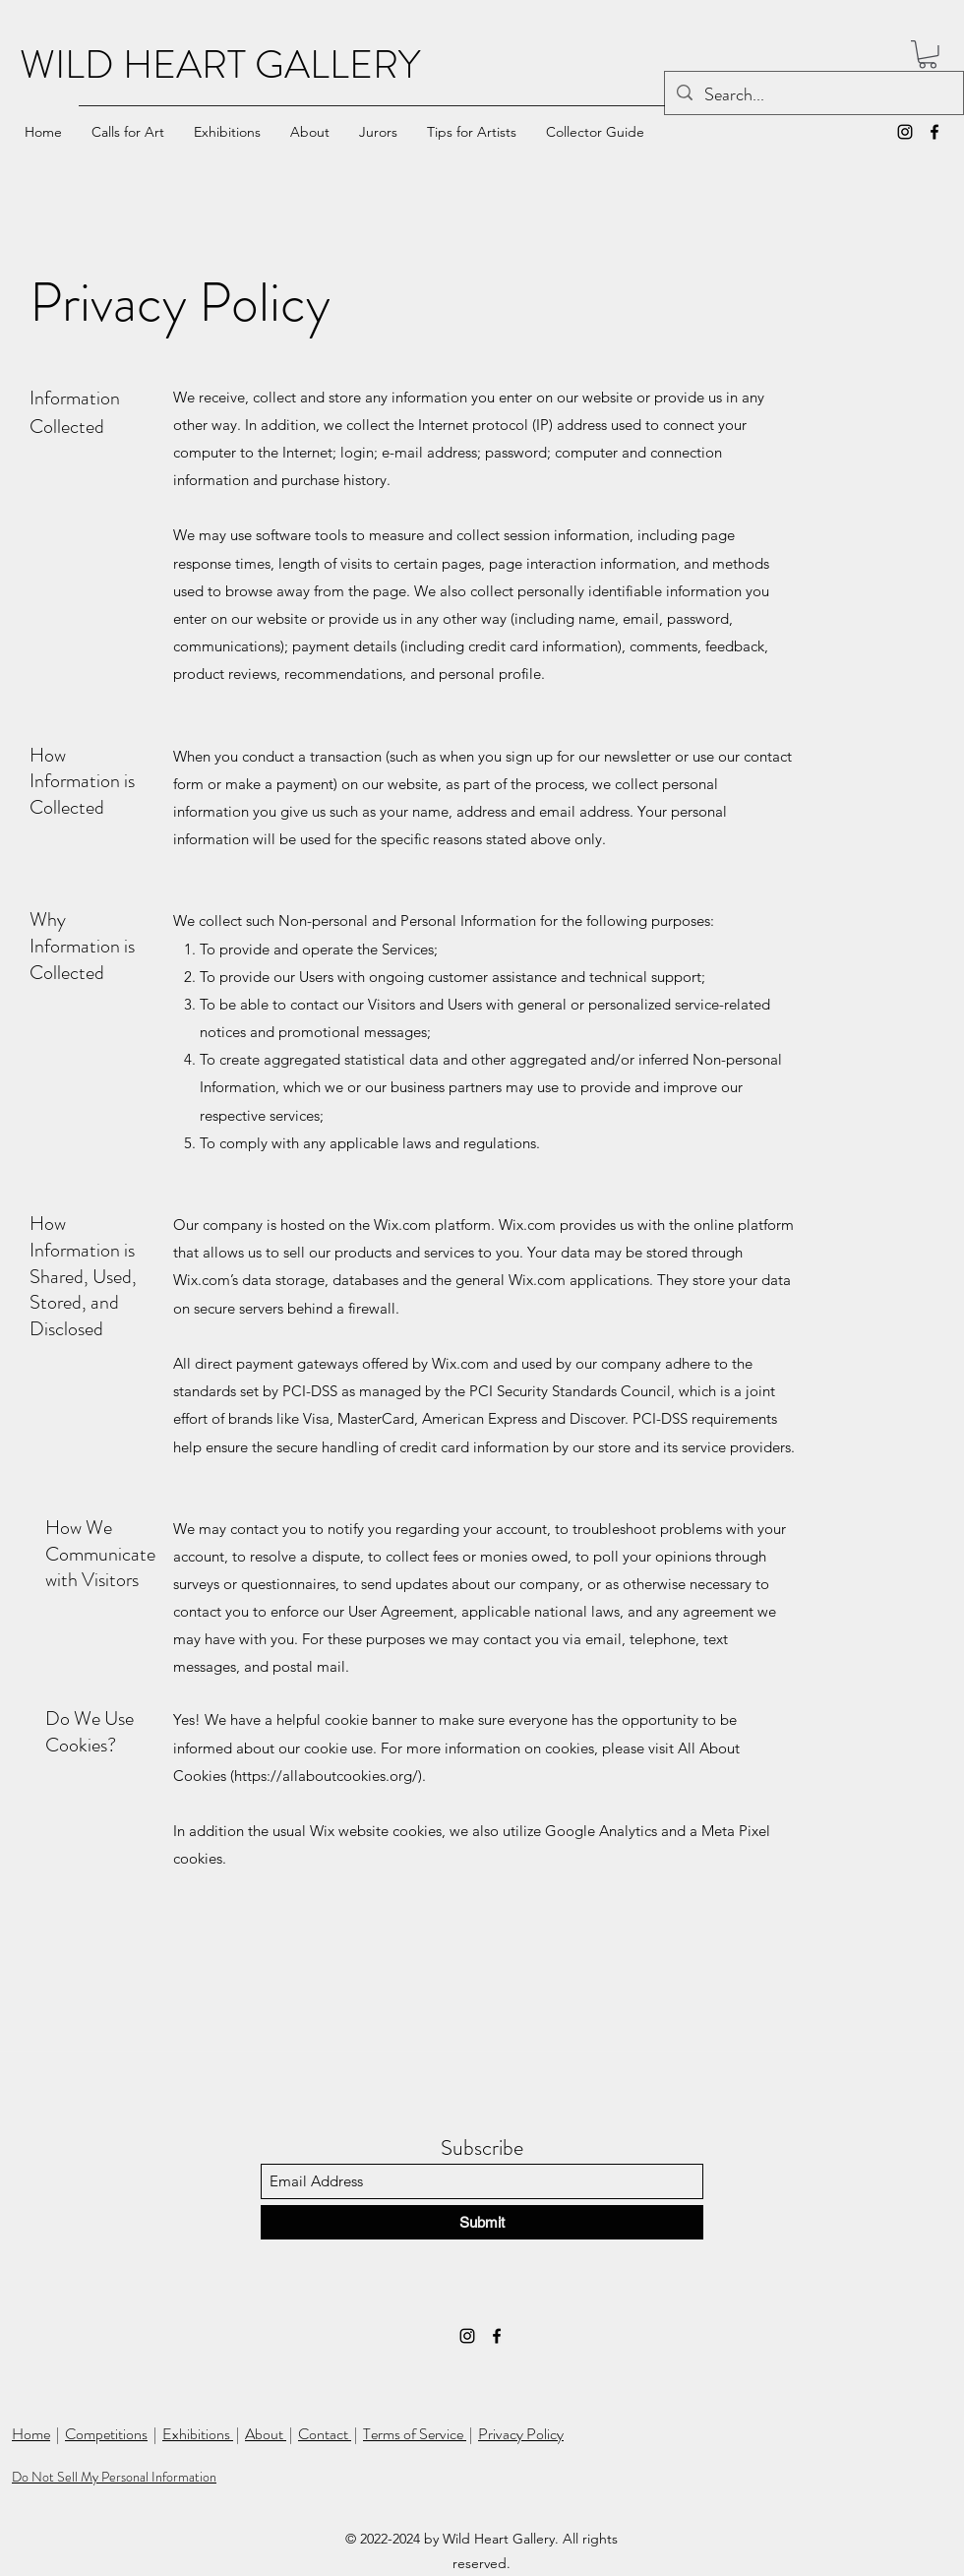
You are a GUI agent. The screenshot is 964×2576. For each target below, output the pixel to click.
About (265, 2434)
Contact (324, 2434)
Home (31, 2434)
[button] (927, 54)
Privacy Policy (521, 2434)
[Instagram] (905, 132)
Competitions (106, 2434)
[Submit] (482, 2222)
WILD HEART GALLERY (220, 64)
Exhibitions (197, 2434)
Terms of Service (414, 2434)
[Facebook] (934, 132)
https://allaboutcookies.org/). (330, 1775)
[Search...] (813, 95)
